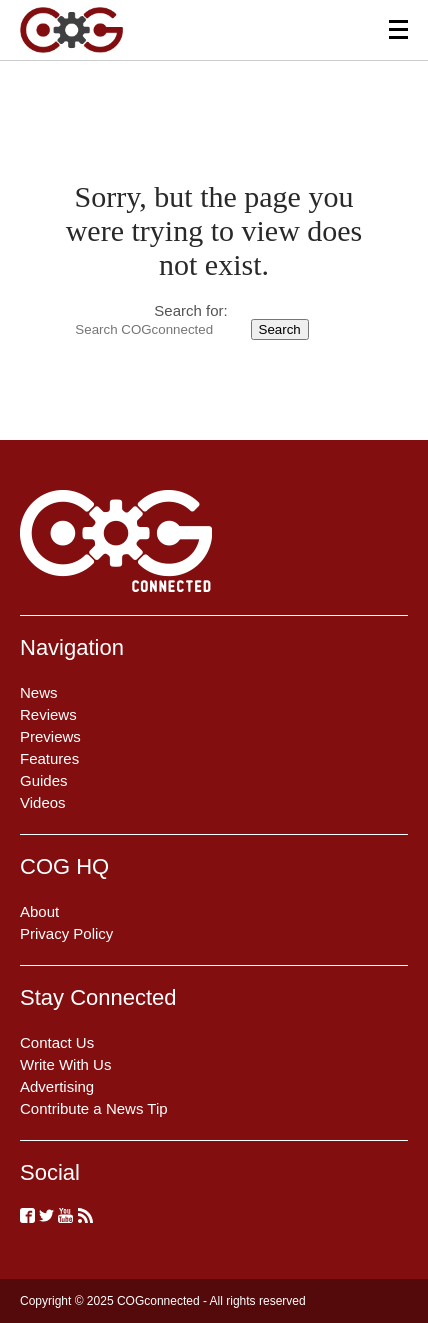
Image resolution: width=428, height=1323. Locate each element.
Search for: (190, 310)
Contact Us (57, 1042)
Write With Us (65, 1064)
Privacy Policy (66, 933)
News (39, 692)
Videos (43, 802)
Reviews (48, 714)
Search (280, 329)
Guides (44, 780)
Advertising (57, 1086)
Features (49, 758)
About (39, 911)
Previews (50, 736)
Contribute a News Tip (94, 1108)
